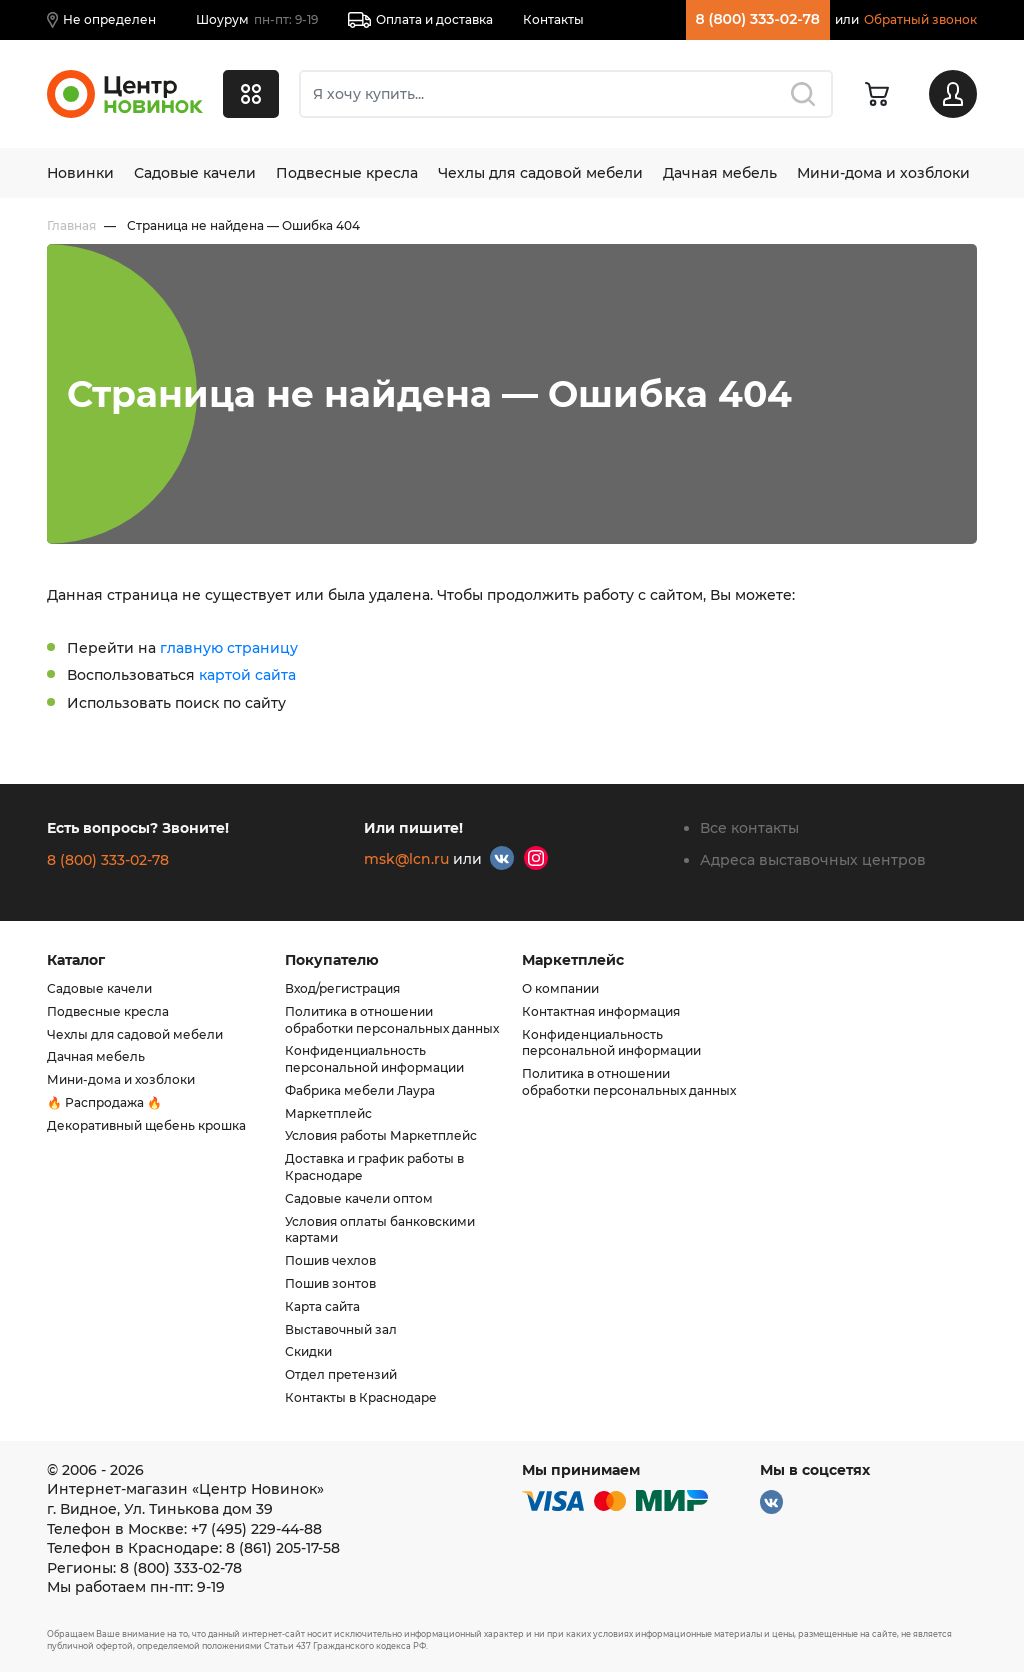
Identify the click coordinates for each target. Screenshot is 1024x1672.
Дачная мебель (720, 173)
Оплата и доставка (420, 20)
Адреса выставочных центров (813, 860)
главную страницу (229, 648)
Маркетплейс (328, 1113)
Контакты (553, 19)
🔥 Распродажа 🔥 (104, 1102)
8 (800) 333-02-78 (758, 19)
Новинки (80, 173)
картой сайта (247, 675)
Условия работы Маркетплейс (381, 1135)
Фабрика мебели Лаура (360, 1090)
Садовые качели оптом (359, 1198)
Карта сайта (322, 1306)
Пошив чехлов (330, 1260)
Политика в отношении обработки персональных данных (392, 1020)
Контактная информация (601, 1011)
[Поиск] (566, 94)
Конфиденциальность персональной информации (374, 1059)
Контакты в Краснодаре (361, 1397)
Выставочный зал (341, 1329)
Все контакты (749, 828)
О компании (560, 988)
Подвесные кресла (347, 173)
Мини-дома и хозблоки (883, 173)
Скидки (308, 1351)
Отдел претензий (341, 1374)
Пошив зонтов (330, 1283)
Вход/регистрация (342, 988)
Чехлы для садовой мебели (540, 173)
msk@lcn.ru (406, 859)
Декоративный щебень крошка (146, 1125)
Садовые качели (195, 173)
